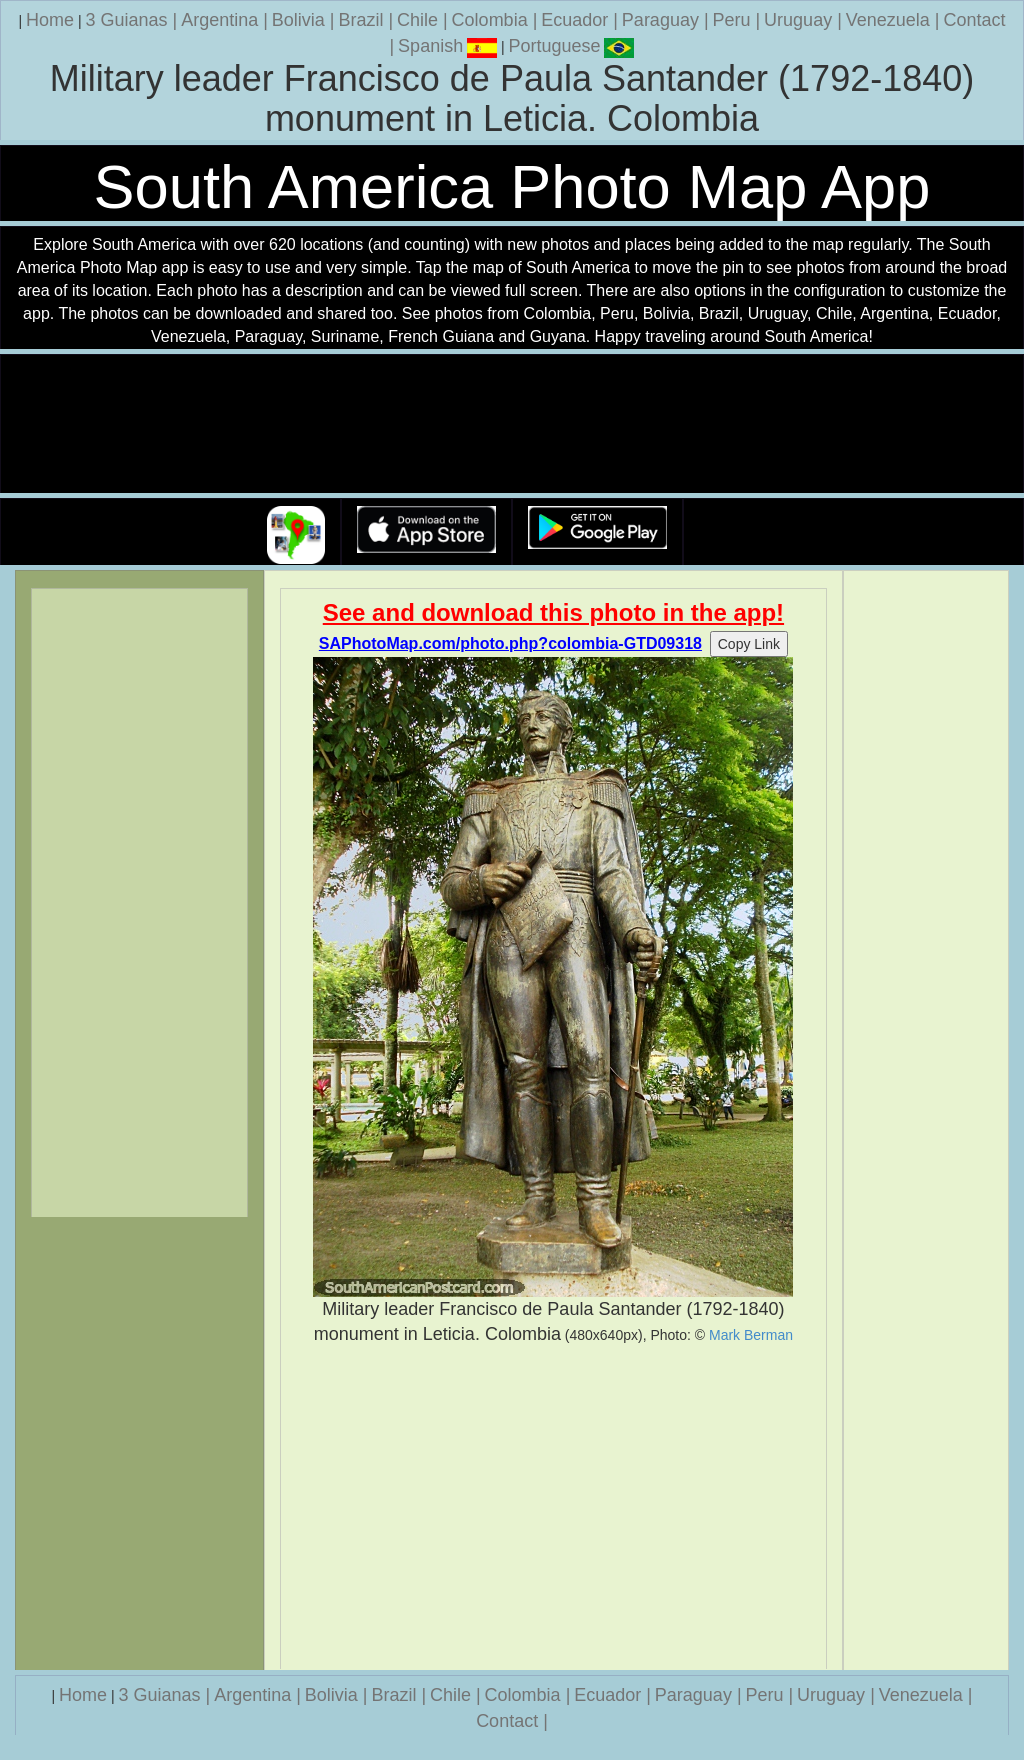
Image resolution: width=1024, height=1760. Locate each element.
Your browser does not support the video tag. (512, 424)
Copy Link (749, 644)
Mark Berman (751, 1335)
